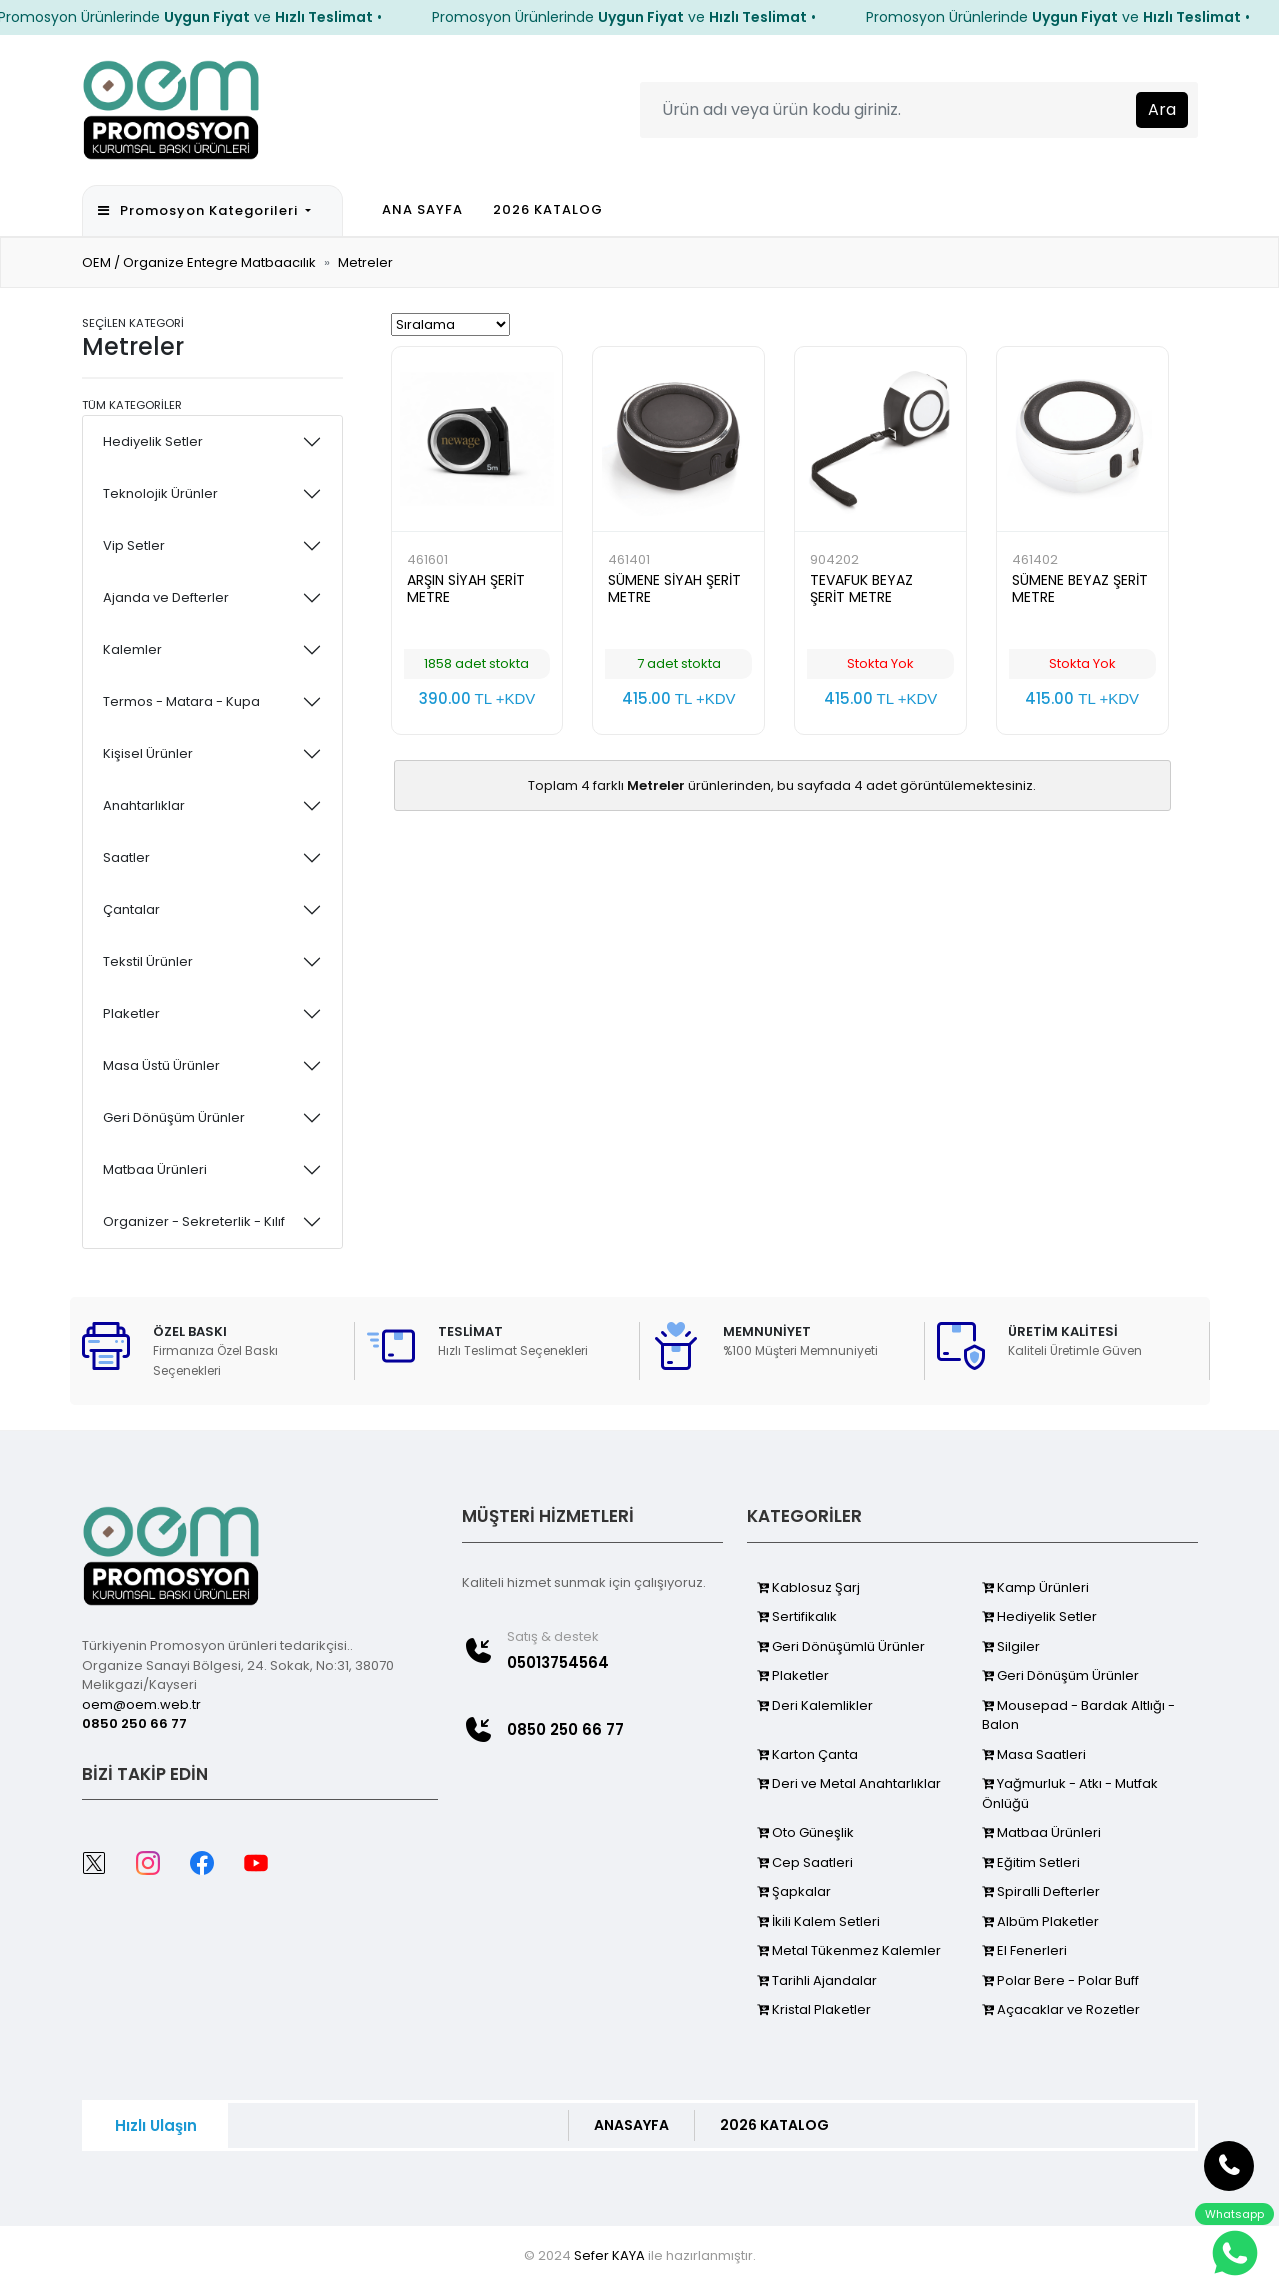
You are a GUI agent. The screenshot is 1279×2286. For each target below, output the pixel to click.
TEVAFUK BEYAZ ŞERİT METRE (861, 588)
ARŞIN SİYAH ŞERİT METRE (466, 588)
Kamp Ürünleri (1035, 1587)
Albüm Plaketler (1040, 1921)
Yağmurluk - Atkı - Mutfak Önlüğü (1070, 1793)
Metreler (365, 262)
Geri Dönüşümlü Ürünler (841, 1646)
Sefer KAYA (609, 2255)
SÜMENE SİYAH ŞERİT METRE (674, 588)
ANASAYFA (631, 2125)
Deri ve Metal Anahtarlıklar (849, 1783)
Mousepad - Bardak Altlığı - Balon (1078, 1715)
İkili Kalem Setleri (818, 1921)
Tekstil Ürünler (148, 961)
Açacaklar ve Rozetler (1061, 2009)
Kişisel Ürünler (148, 753)
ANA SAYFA (422, 209)
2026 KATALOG (548, 209)
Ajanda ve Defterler (166, 597)
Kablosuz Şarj (808, 1587)
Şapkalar (794, 1891)
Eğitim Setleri (1031, 1862)
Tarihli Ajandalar (817, 1980)
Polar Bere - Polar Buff (1060, 1980)
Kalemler (132, 649)
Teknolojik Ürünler (160, 493)
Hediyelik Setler (153, 441)
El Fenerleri (1024, 1950)
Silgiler (1011, 1646)
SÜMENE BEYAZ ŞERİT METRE (1080, 588)
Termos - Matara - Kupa (181, 701)
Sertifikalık (797, 1616)
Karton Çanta (807, 1754)
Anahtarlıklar (144, 805)
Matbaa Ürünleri (155, 1169)
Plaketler (131, 1013)
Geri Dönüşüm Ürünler (174, 1117)
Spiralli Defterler (1041, 1891)
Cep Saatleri (805, 1862)
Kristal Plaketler (814, 2009)
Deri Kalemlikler (815, 1705)
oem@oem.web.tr (141, 1704)
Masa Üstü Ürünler (161, 1065)
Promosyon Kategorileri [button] (200, 210)
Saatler (126, 857)
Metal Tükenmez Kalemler (849, 1950)
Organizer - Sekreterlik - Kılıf (194, 1221)
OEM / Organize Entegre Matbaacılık (199, 262)
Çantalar (131, 909)
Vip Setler (134, 545)
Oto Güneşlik (805, 1832)
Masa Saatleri (1034, 1754)
